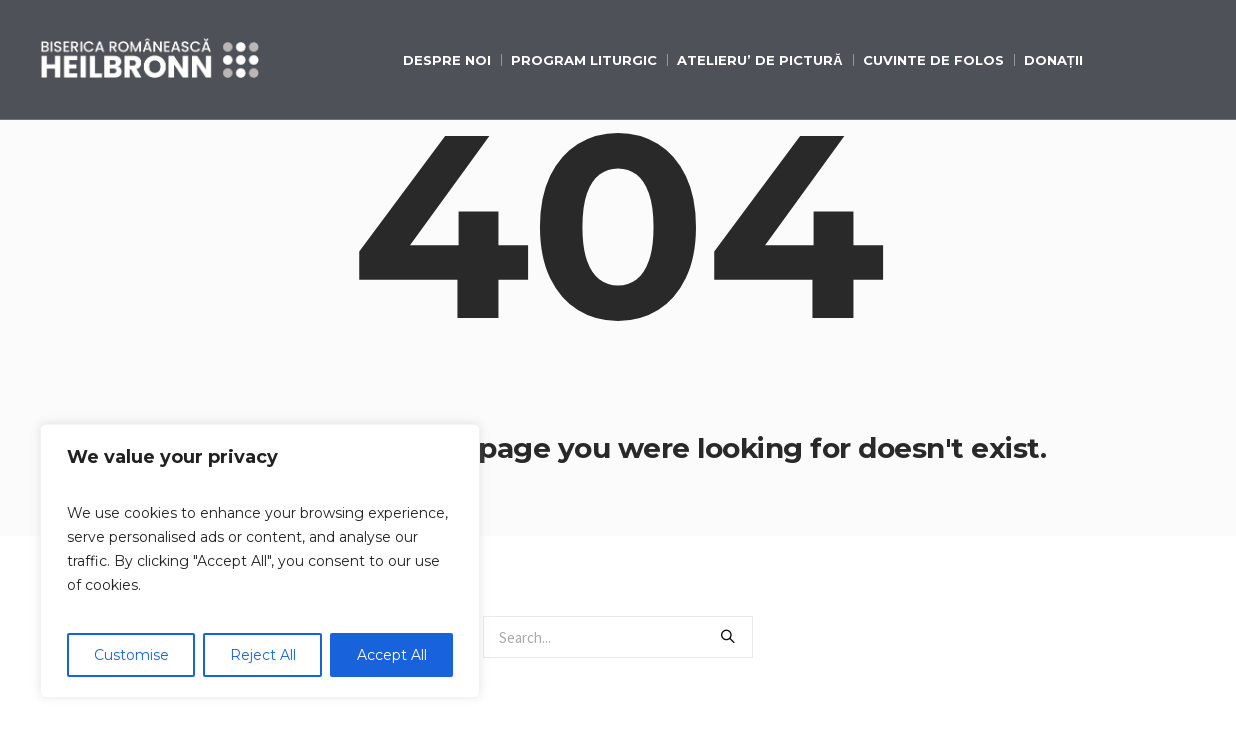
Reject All (263, 655)
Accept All (392, 655)
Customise (131, 655)
